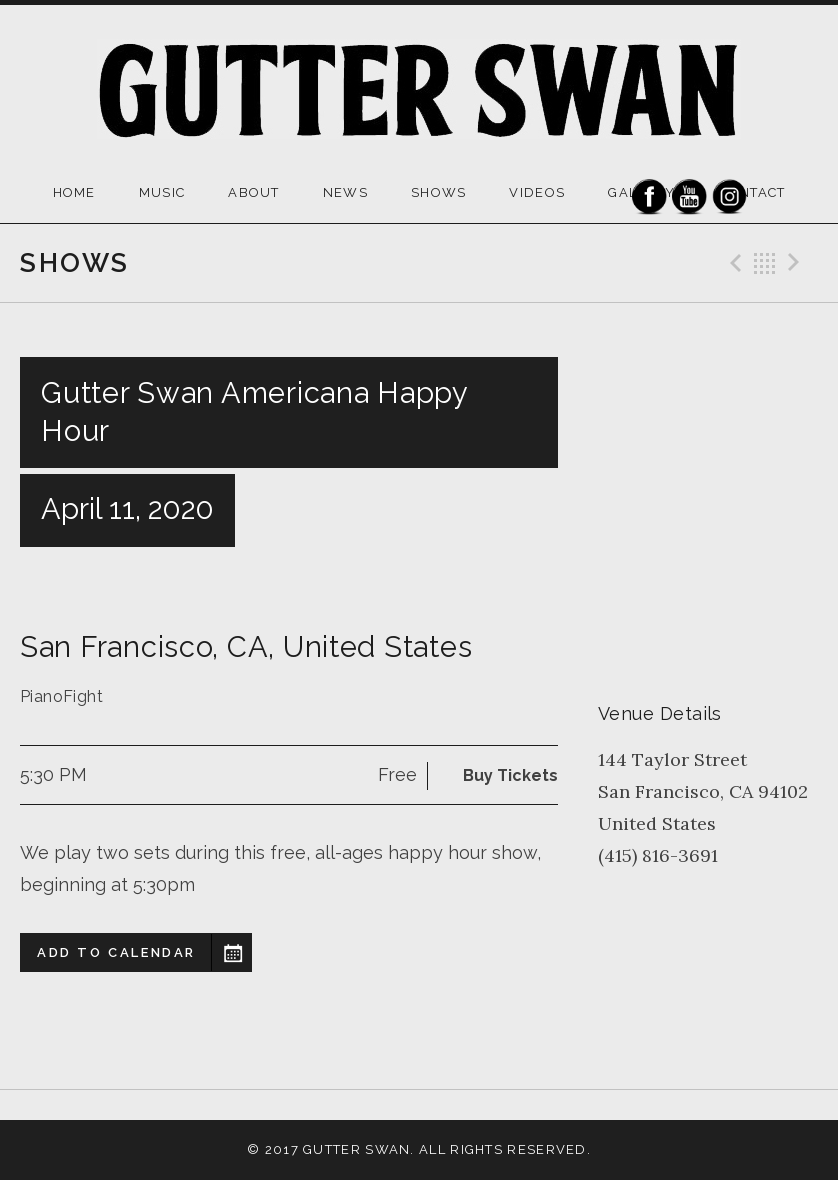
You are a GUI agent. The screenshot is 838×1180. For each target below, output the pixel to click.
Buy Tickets (510, 775)
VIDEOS (537, 192)
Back (765, 263)
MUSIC (162, 192)
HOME (74, 192)
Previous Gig (733, 263)
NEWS (345, 192)
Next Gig (797, 263)
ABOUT (254, 192)
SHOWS (439, 192)
